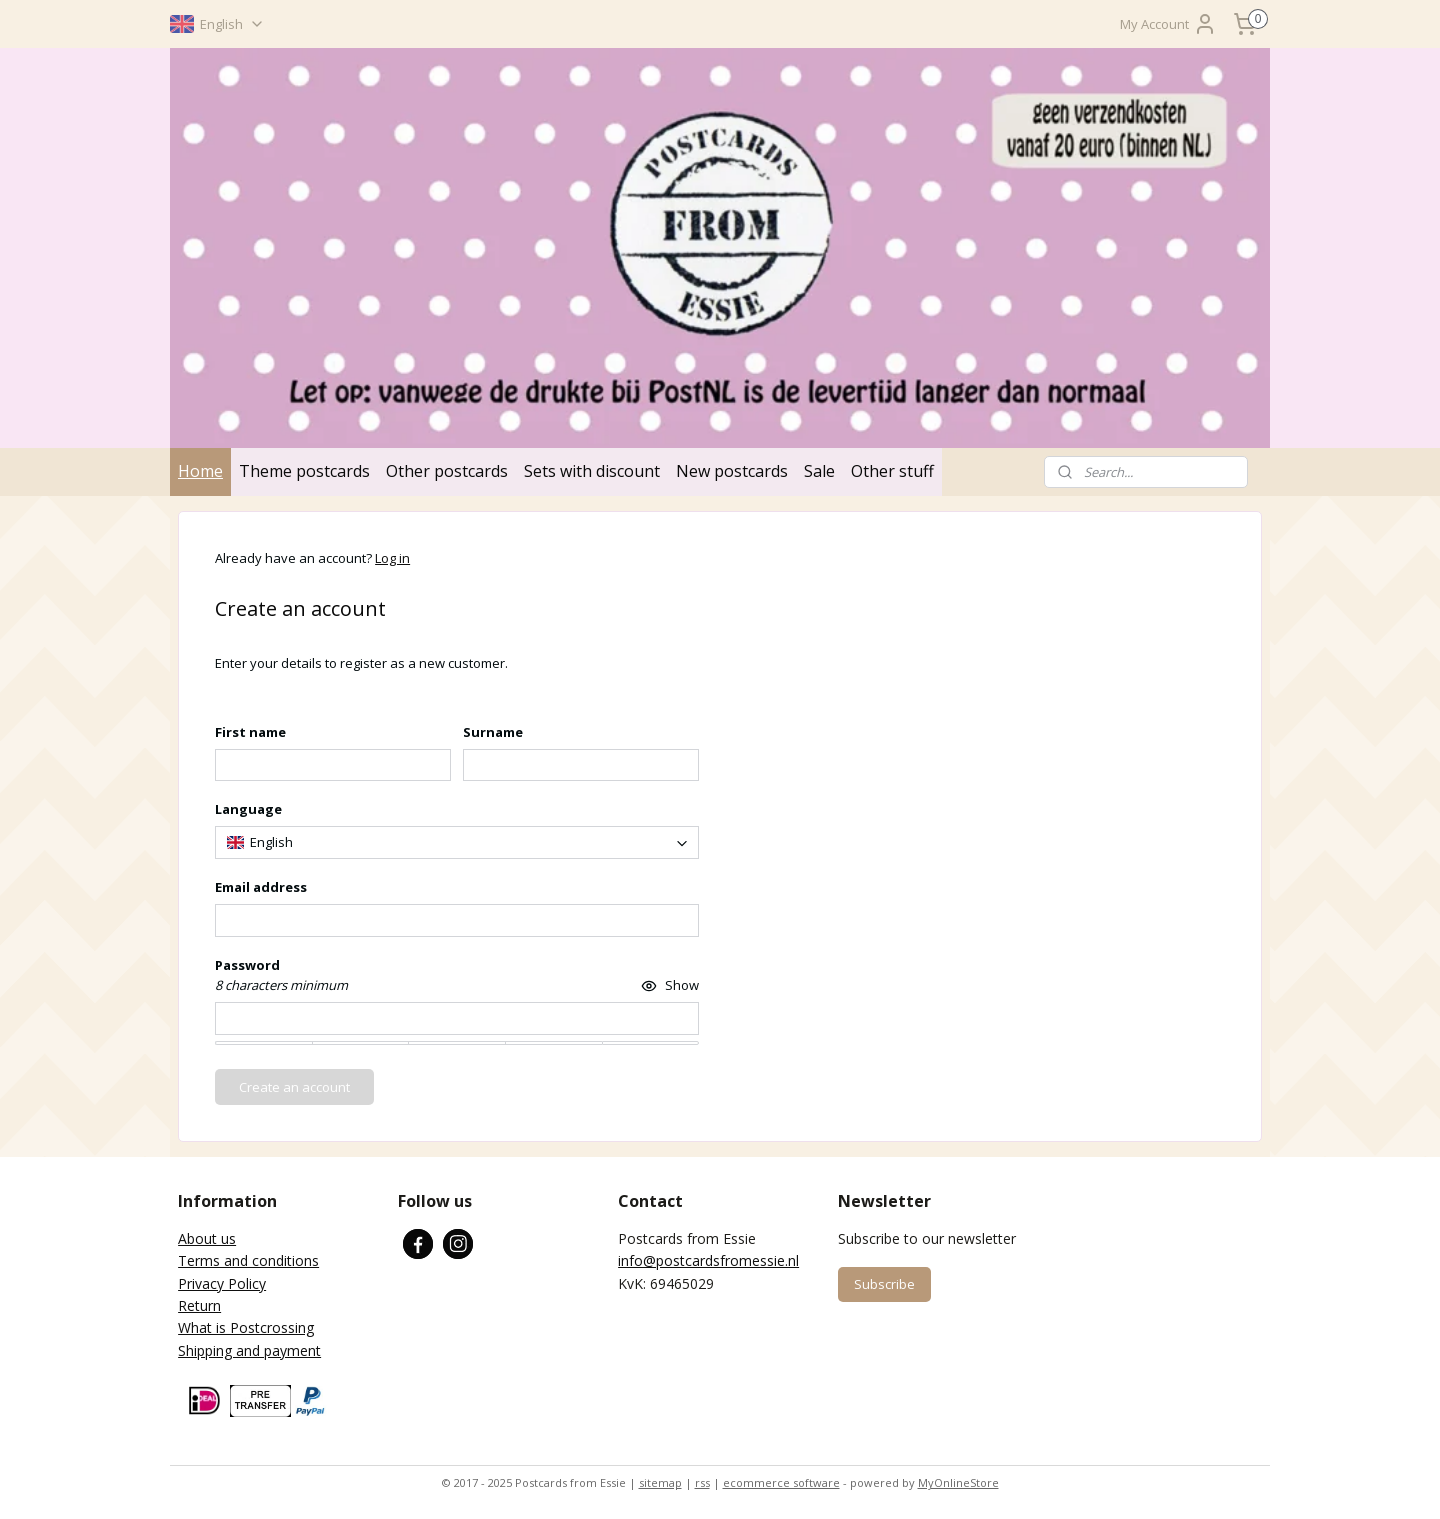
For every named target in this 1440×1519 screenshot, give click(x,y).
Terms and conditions (248, 1260)
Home (200, 471)
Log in (392, 558)
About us (207, 1238)
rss (702, 1482)
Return (199, 1305)
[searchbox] (457, 842)
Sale (819, 471)
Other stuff (892, 471)
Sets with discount (592, 471)
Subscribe (884, 1284)
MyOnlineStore (958, 1482)
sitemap (660, 1482)
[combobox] (457, 842)
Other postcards (447, 471)
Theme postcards (304, 471)
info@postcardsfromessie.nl (708, 1260)
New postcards (732, 471)
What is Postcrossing (246, 1327)
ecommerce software (781, 1482)
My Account (1168, 24)
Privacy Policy (222, 1283)
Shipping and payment (249, 1350)
